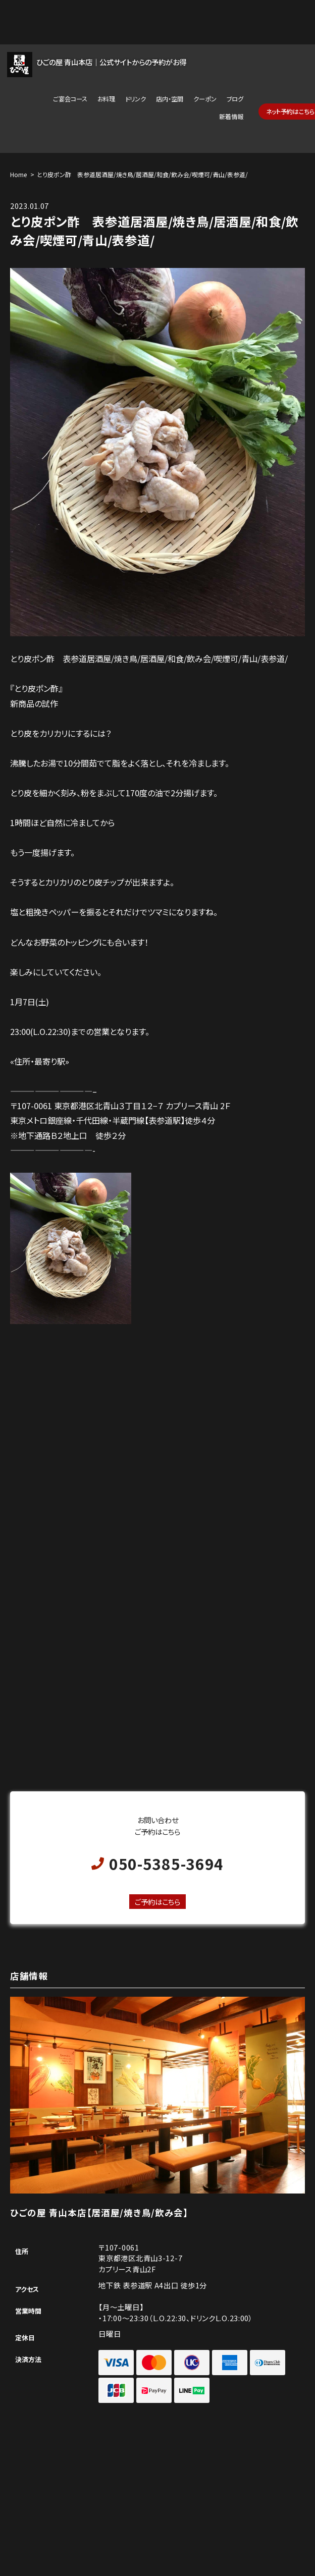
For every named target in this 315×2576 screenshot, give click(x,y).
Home (18, 174)
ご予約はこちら (157, 1901)
